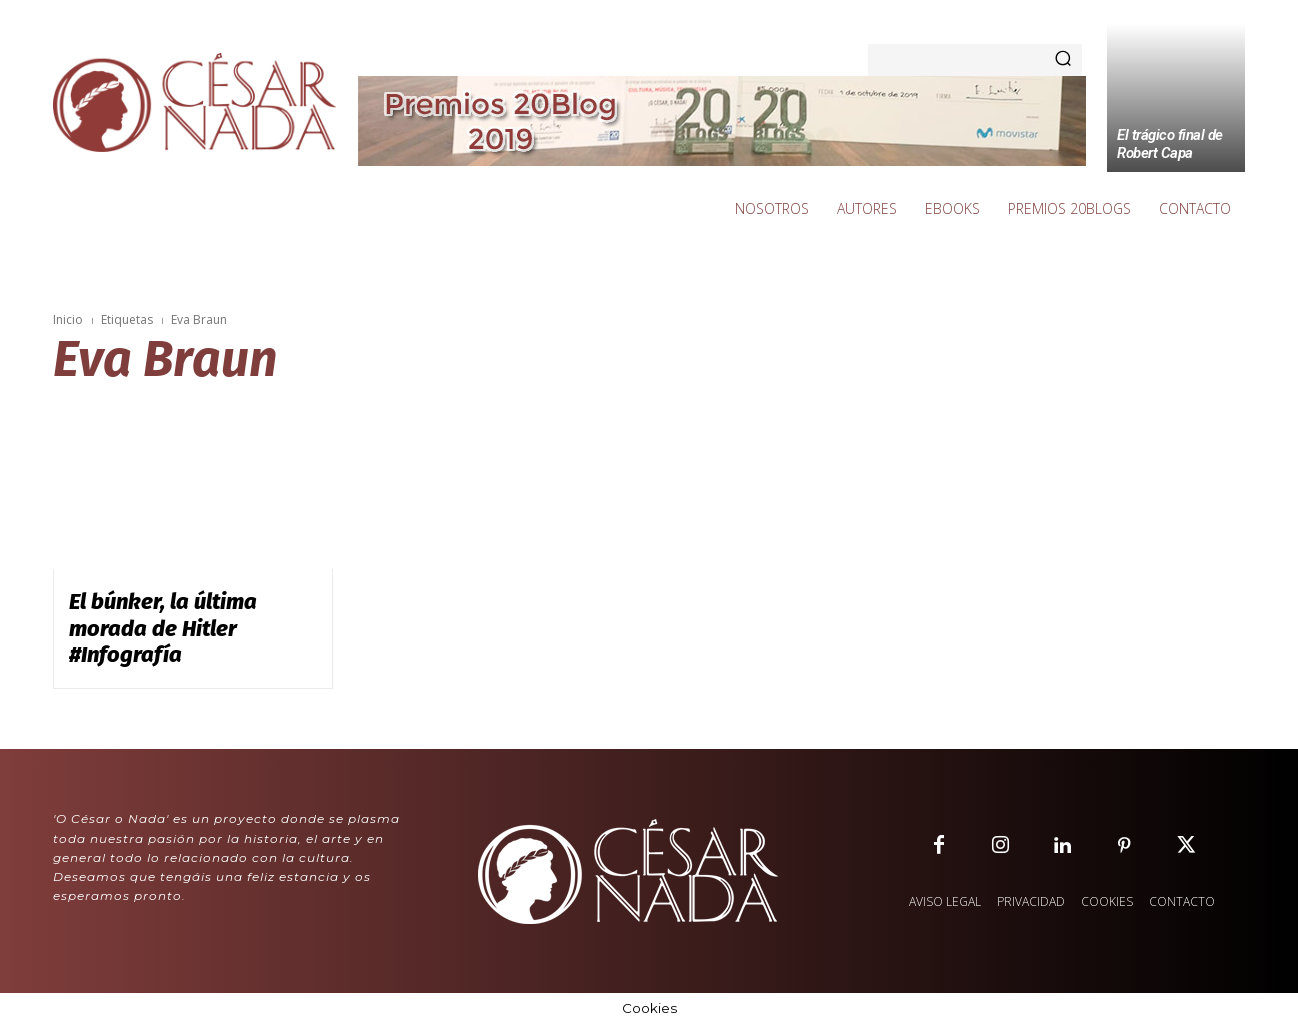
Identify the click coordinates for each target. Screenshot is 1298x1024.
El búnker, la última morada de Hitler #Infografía (163, 628)
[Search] (1063, 60)
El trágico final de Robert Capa (1170, 144)
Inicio (68, 319)
